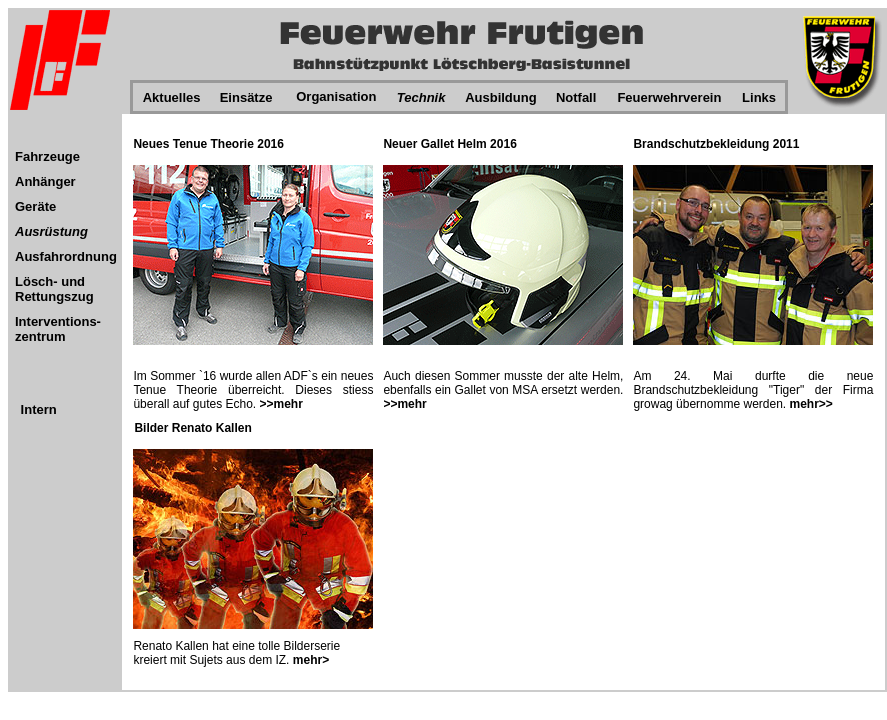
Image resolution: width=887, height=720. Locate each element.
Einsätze (246, 97)
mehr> (309, 660)
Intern (39, 409)
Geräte (35, 206)
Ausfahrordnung (66, 256)
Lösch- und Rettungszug (54, 289)
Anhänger (45, 181)
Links (759, 97)
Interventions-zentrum (58, 329)
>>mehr (281, 404)
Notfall (576, 97)
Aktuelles (172, 97)
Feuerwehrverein (669, 97)
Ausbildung (501, 97)
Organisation (336, 96)
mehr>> (811, 404)
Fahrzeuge (47, 156)
